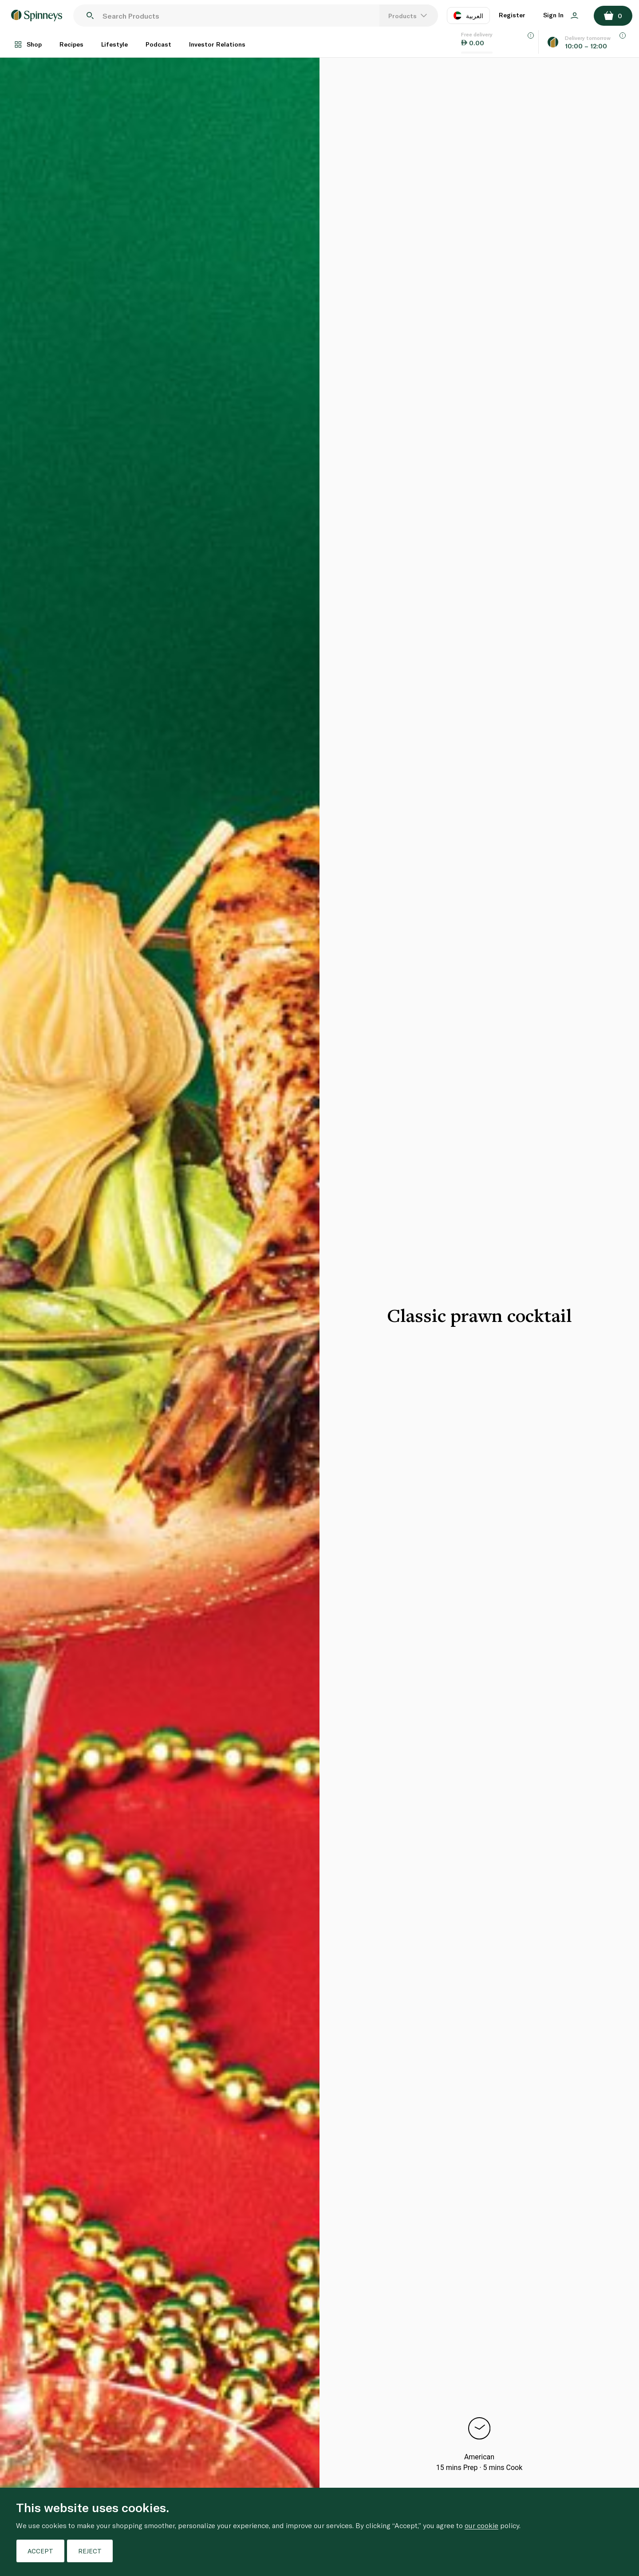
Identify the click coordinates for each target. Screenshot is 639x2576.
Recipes (71, 44)
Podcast (158, 44)
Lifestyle (114, 44)
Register (512, 15)
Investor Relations (217, 44)
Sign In (560, 15)
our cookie (481, 2525)
